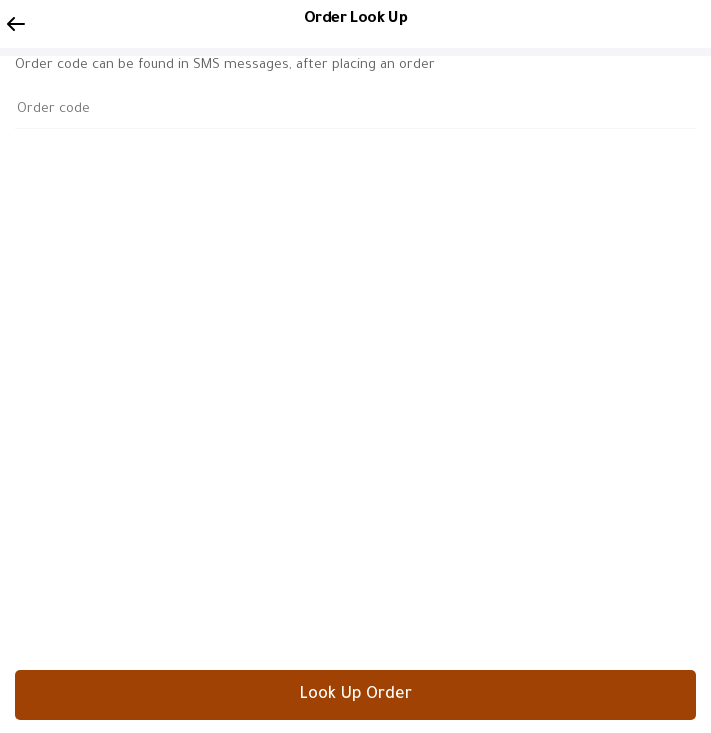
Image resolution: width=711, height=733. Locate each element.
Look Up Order (355, 695)
